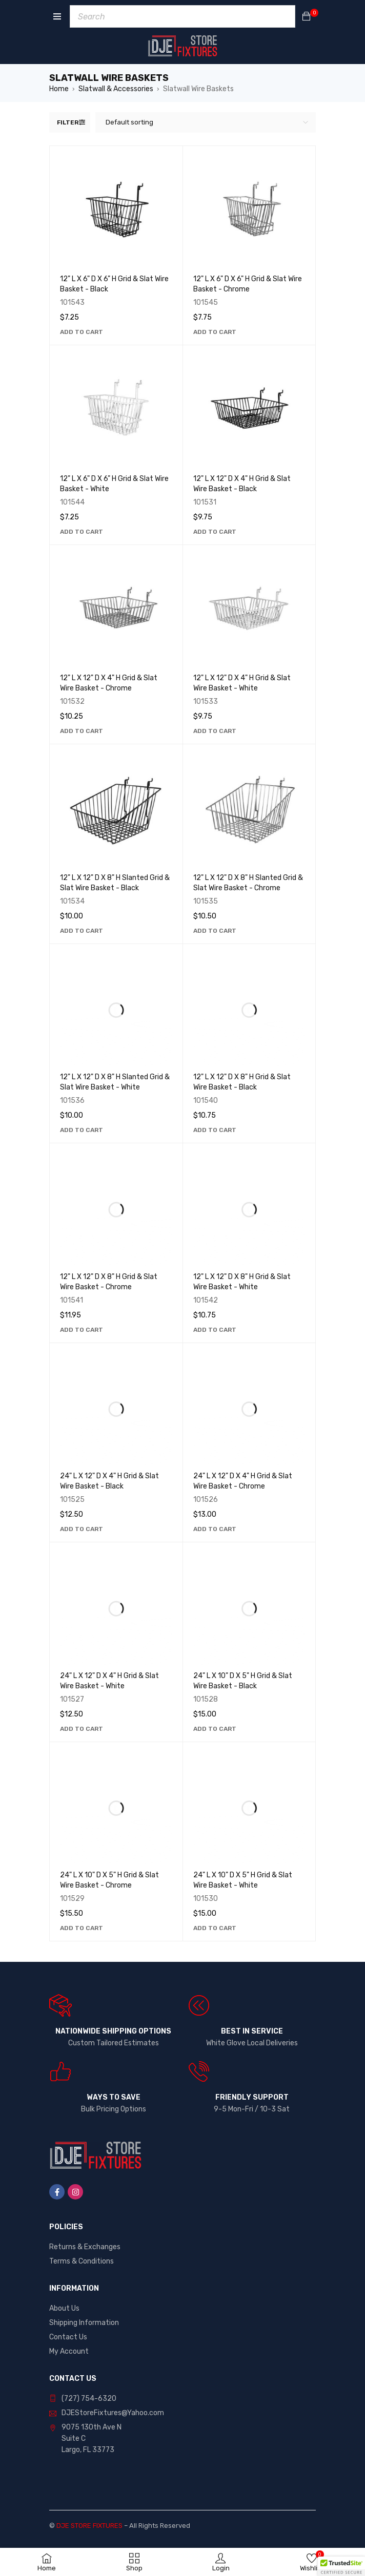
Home (59, 89)
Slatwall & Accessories (115, 89)
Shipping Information (84, 2322)
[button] (81, 332)
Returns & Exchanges (84, 2247)
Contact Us (68, 2337)
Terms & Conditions (81, 2261)
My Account (69, 2351)
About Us (64, 2308)
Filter (67, 122)
